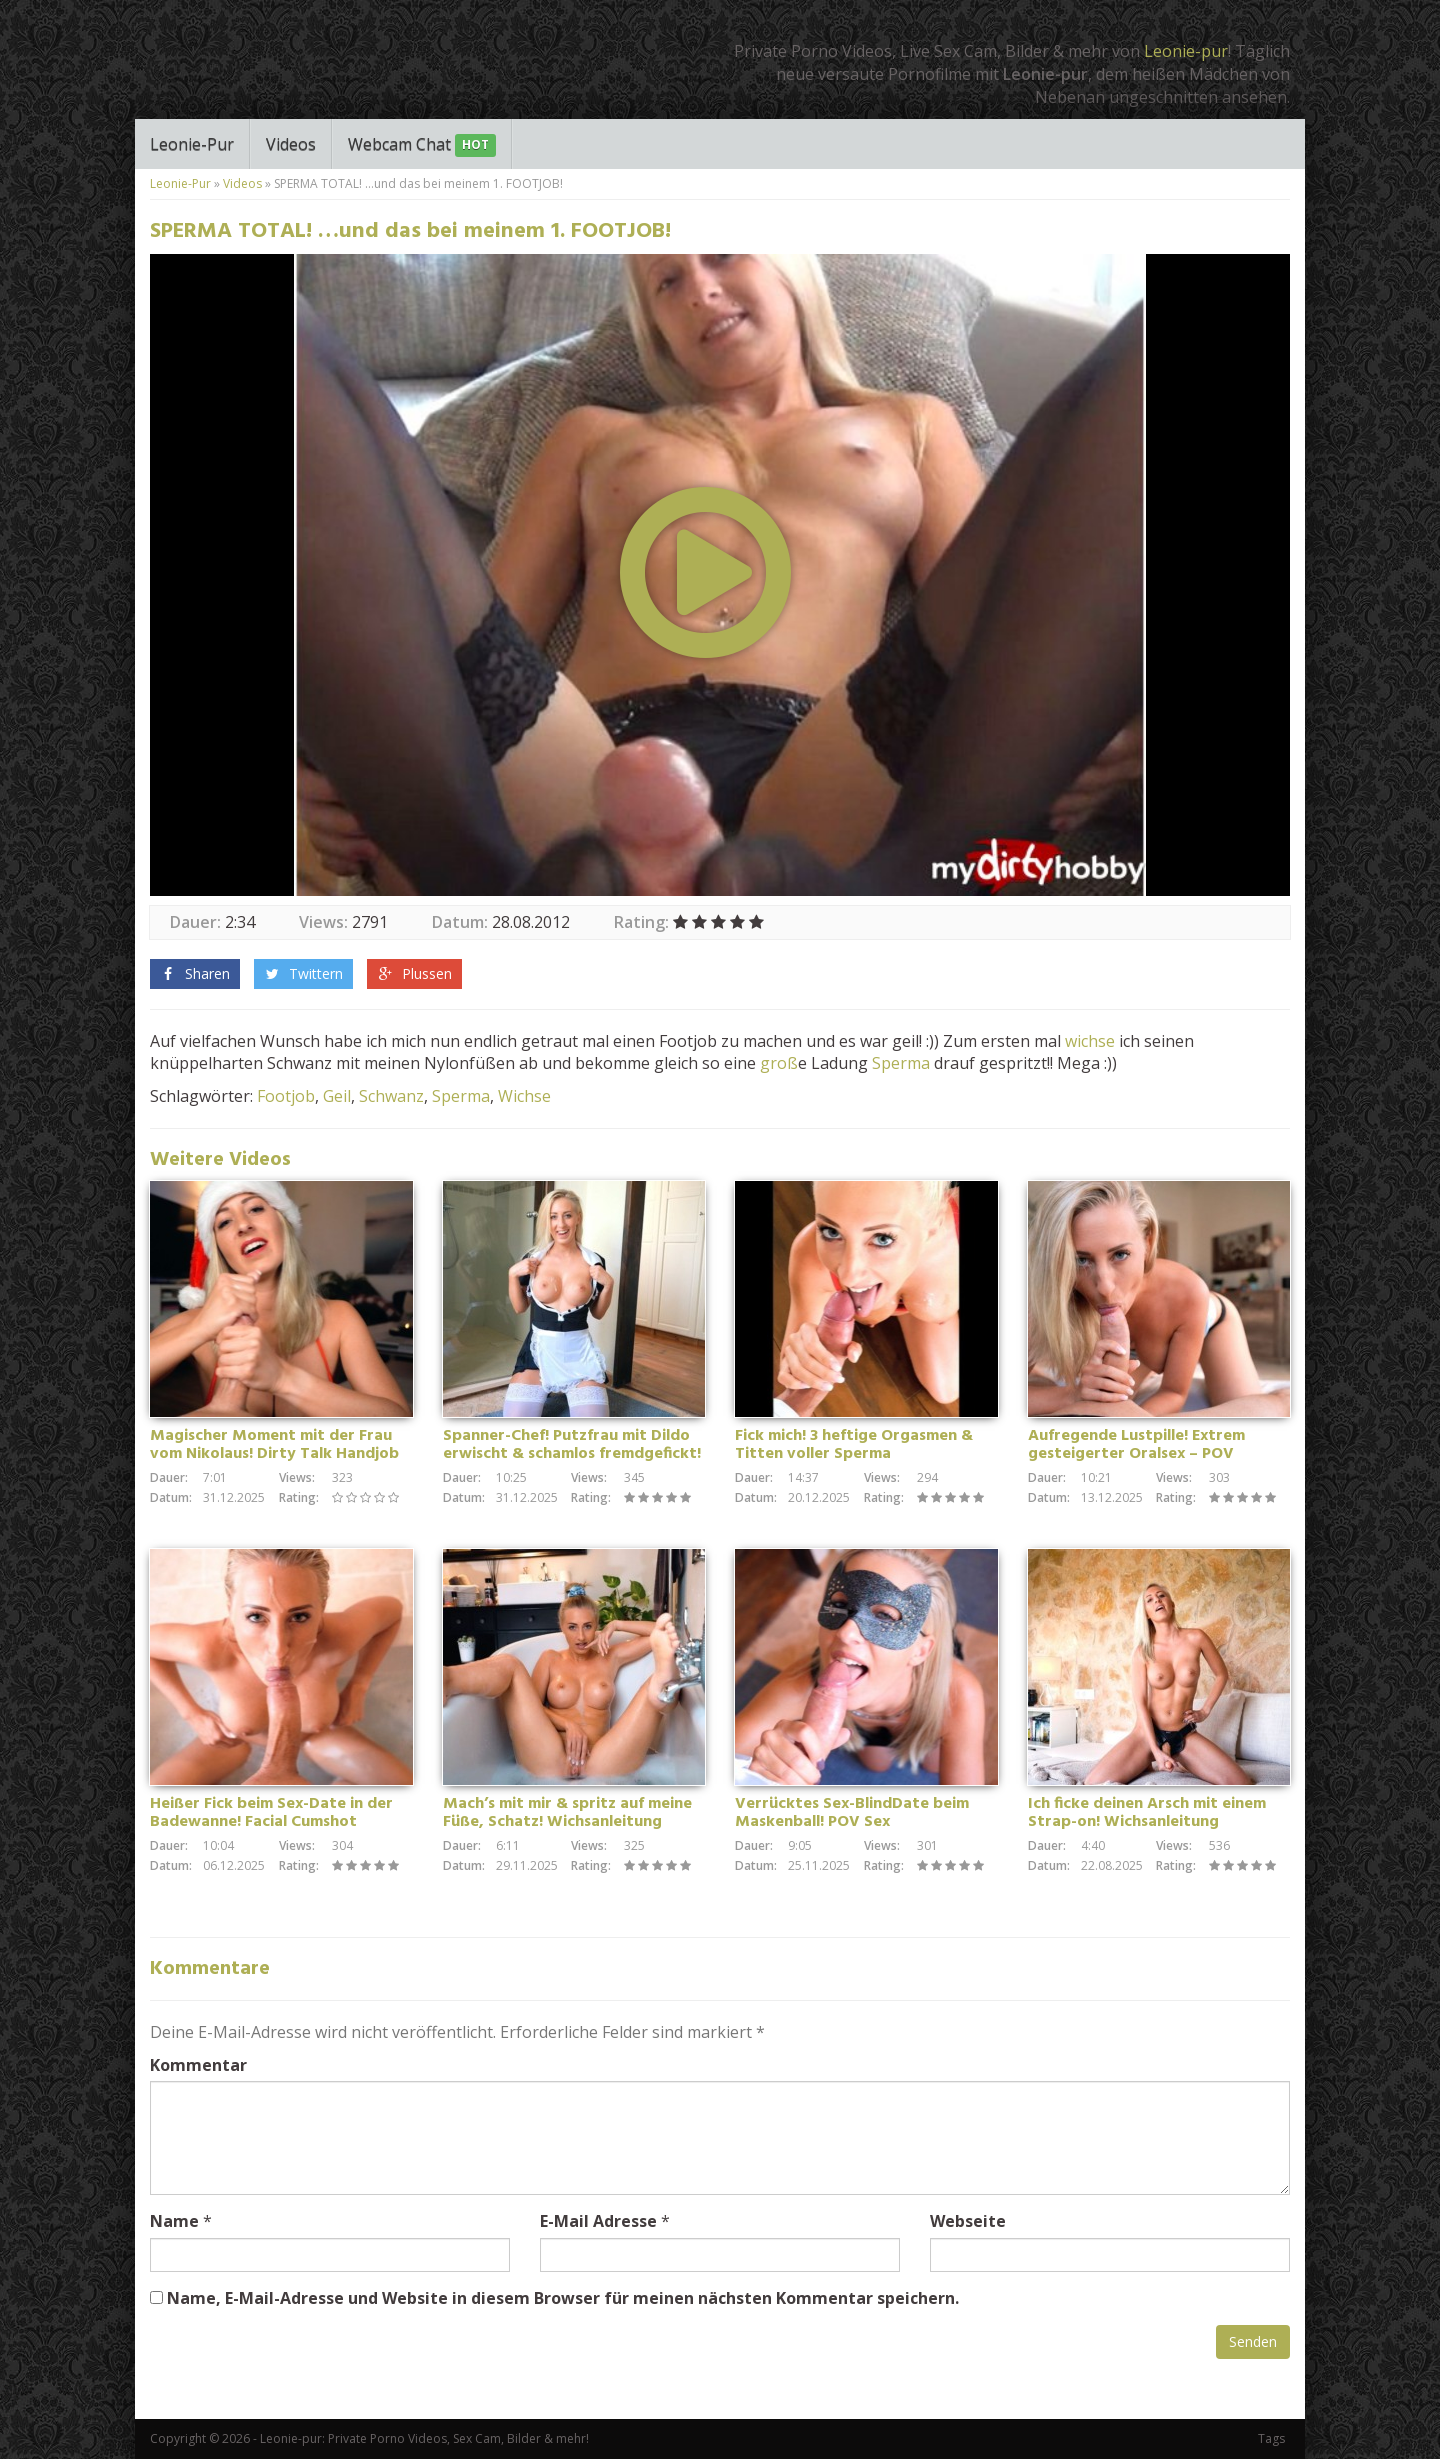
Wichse (524, 1096)
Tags (1271, 2438)
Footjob (286, 1096)
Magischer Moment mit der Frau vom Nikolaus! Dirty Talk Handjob (274, 1445)
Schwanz (391, 1096)
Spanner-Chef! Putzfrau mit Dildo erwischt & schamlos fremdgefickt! (572, 1445)
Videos (291, 144)
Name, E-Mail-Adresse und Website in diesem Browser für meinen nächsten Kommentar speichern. (563, 2298)
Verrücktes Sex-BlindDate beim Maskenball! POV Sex (852, 1813)
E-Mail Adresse (598, 2221)
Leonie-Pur (192, 144)
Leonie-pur (1186, 51)
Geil (337, 1096)
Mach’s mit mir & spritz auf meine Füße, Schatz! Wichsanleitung (567, 1813)
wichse (1090, 1041)
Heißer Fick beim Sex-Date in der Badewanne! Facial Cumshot (271, 1813)
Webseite (968, 2221)
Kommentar (198, 2065)
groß (779, 1063)
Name (174, 2221)
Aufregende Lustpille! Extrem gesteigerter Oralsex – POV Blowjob (1136, 1454)
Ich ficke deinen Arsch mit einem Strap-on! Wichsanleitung (1147, 1813)
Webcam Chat (422, 145)
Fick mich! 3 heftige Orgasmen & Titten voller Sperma (854, 1445)
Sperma (901, 1063)
